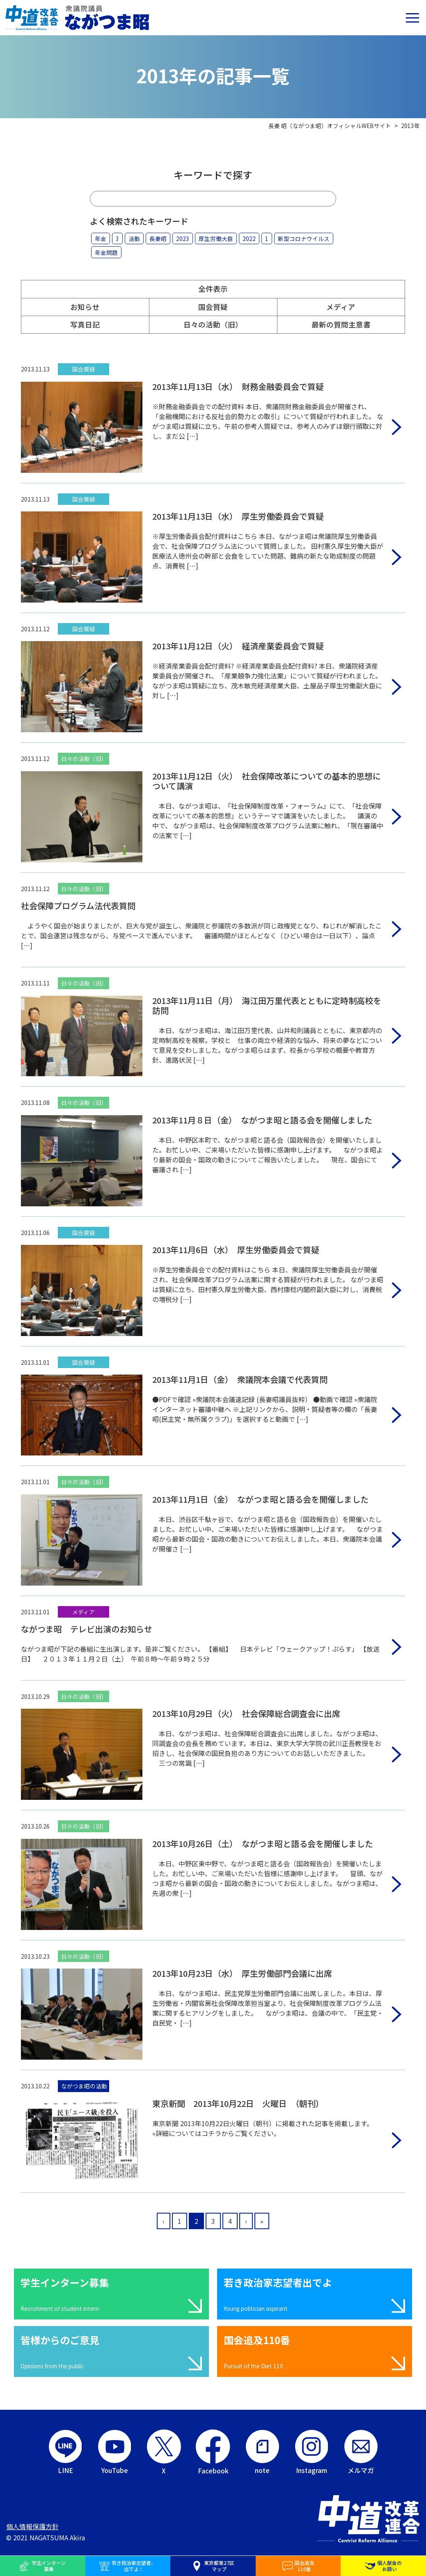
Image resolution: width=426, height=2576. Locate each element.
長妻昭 (158, 238)
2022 (249, 238)
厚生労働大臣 (216, 238)
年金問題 (106, 252)
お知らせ (85, 307)
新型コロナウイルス (304, 238)
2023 (182, 238)
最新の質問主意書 (341, 324)
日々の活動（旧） (213, 324)
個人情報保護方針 (32, 2526)
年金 (100, 238)
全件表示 (213, 289)
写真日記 (85, 324)
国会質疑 (213, 307)
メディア (340, 307)
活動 (134, 238)
